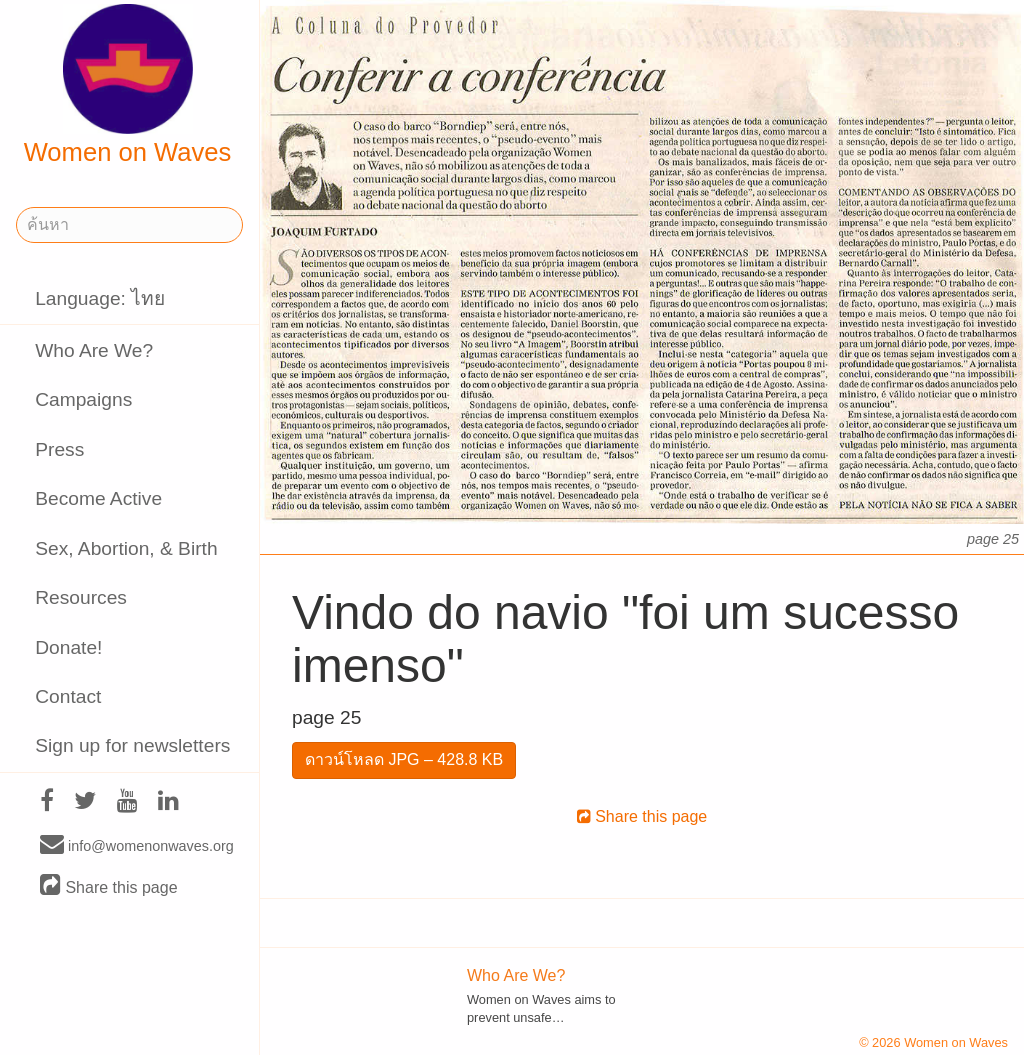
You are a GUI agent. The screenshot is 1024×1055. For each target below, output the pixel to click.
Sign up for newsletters (132, 745)
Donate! (68, 647)
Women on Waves (128, 85)
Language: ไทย (100, 298)
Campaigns (83, 399)
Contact (68, 696)
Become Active (98, 498)
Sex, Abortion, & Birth (126, 548)
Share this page (109, 886)
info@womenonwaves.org (137, 845)
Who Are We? (94, 350)
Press (59, 449)
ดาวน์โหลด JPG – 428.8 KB (404, 759)
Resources (81, 597)
